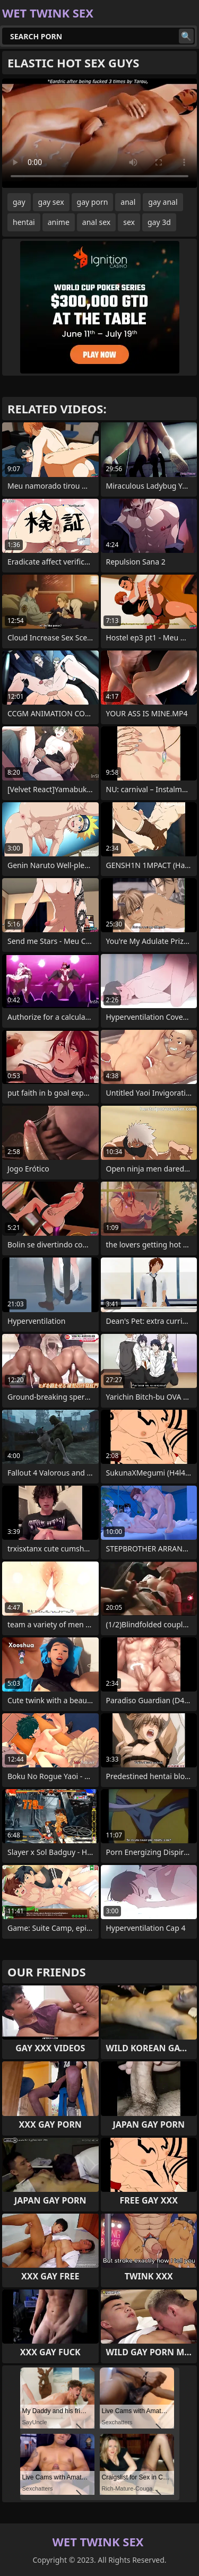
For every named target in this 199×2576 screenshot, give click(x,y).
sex (129, 222)
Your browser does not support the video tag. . (99, 133)
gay (19, 202)
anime (59, 222)
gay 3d (159, 222)
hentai (24, 222)
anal (127, 202)
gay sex (51, 202)
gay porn (92, 202)
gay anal (162, 202)
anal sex (96, 222)
